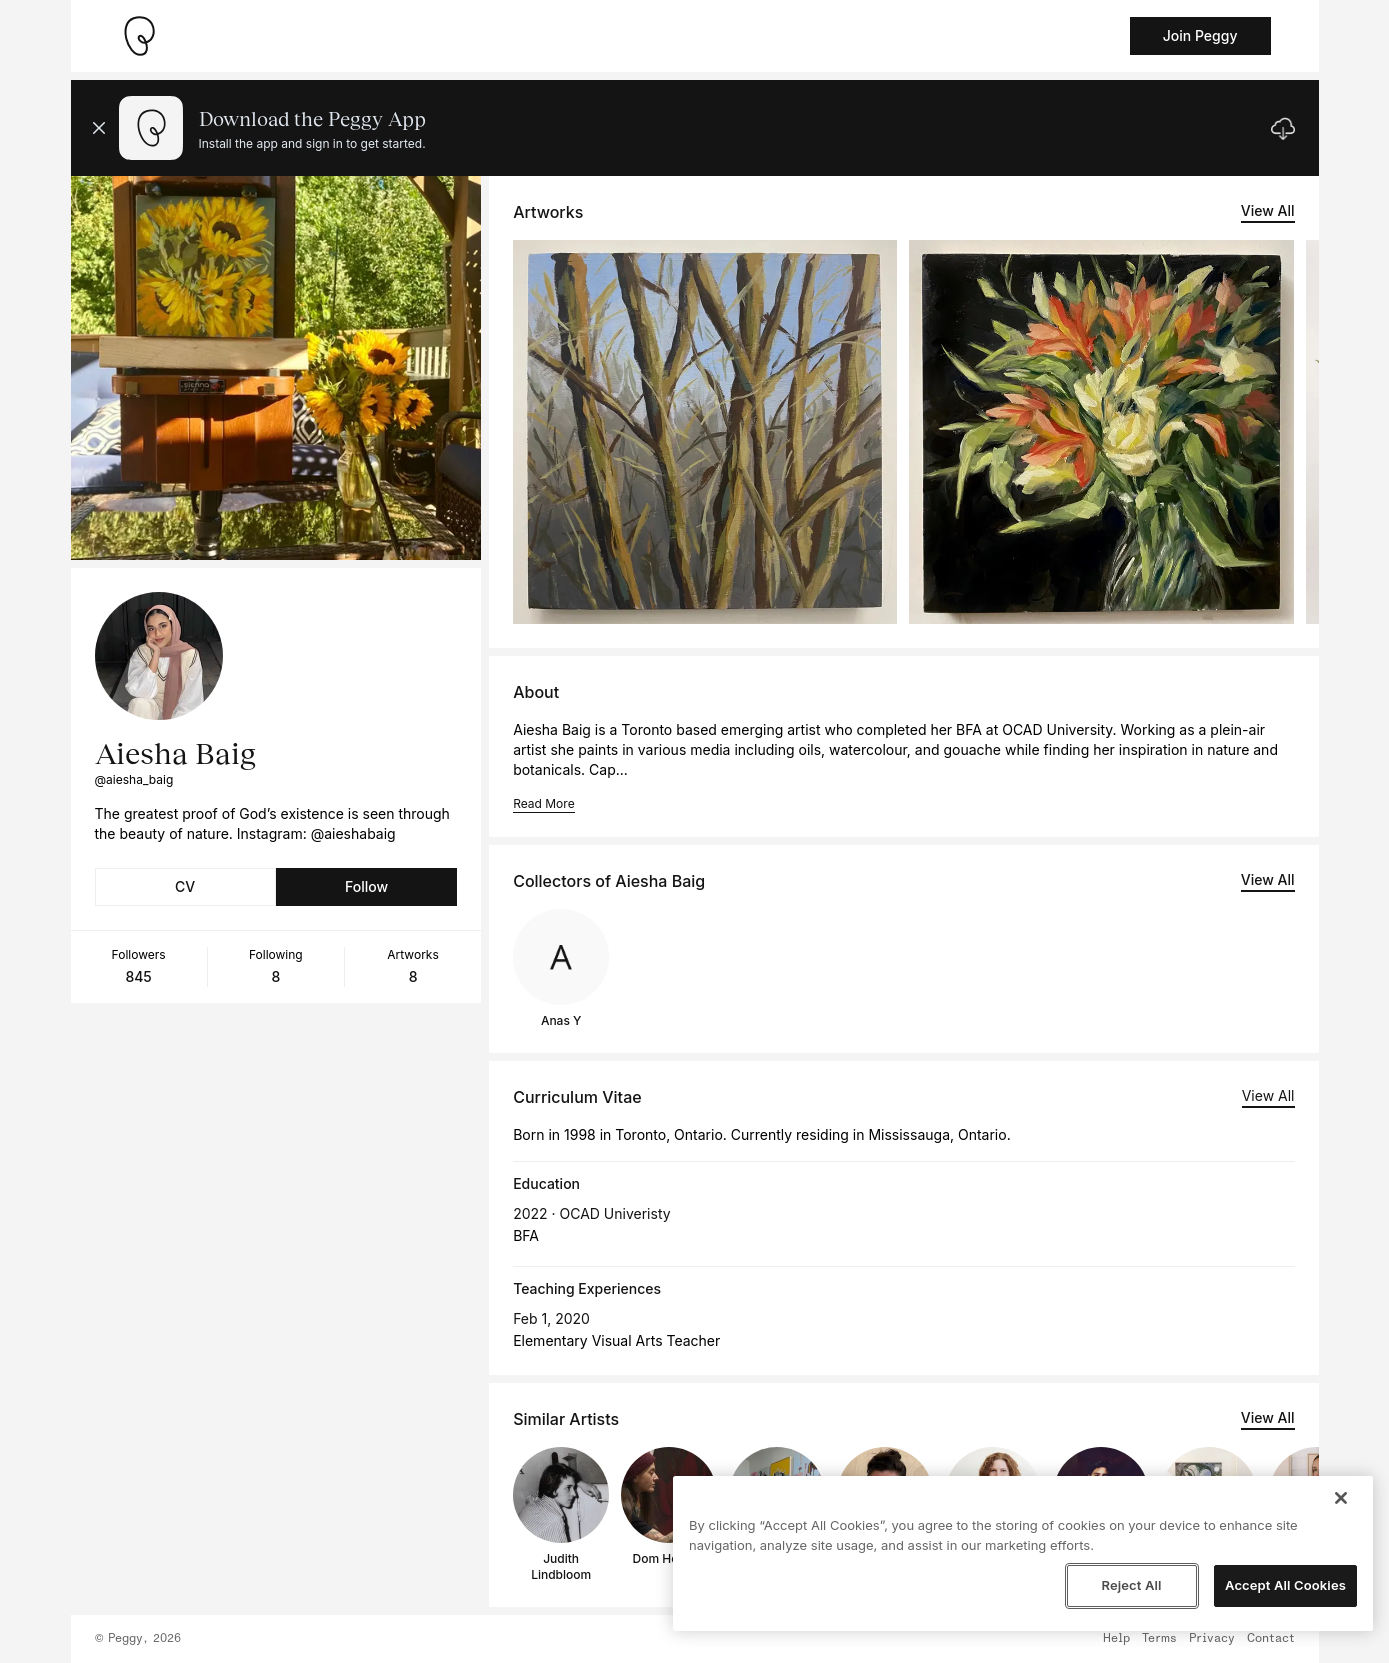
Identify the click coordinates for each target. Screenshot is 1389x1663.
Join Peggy (1200, 35)
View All (1268, 210)
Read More (543, 803)
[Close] (1341, 1498)
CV (185, 886)
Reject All (1131, 1585)
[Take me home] (139, 36)
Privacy (1212, 1639)
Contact (1271, 1639)
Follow (366, 886)
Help (1116, 1639)
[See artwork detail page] (705, 432)
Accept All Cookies (1285, 1585)
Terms (1159, 1639)
